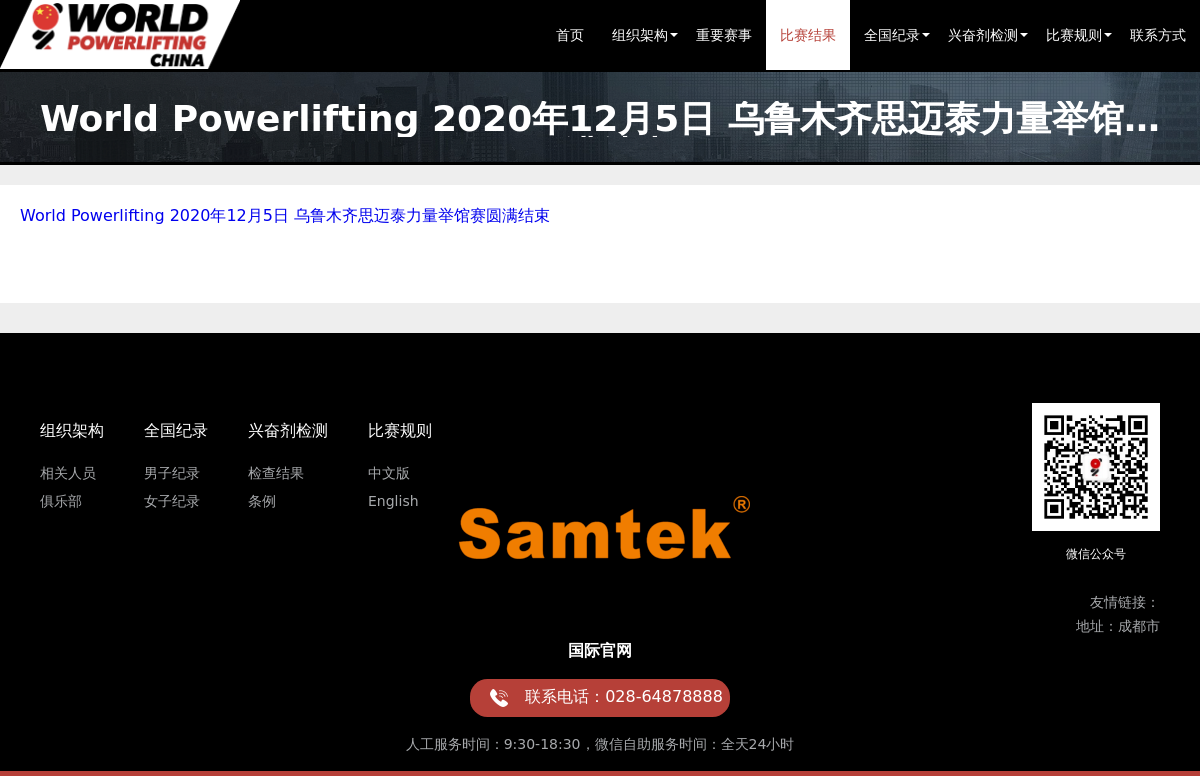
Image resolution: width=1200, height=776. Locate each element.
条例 (262, 501)
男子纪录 (172, 473)
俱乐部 (61, 501)
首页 (570, 35)
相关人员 (68, 473)
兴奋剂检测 (983, 35)
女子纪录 (172, 501)
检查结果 (276, 473)
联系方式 (1158, 35)
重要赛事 (724, 35)
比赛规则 (1074, 35)
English (393, 501)
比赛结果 (808, 35)
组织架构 (640, 35)
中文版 (389, 473)
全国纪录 (892, 35)
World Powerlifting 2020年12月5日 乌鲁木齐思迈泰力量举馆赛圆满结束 (285, 215)
